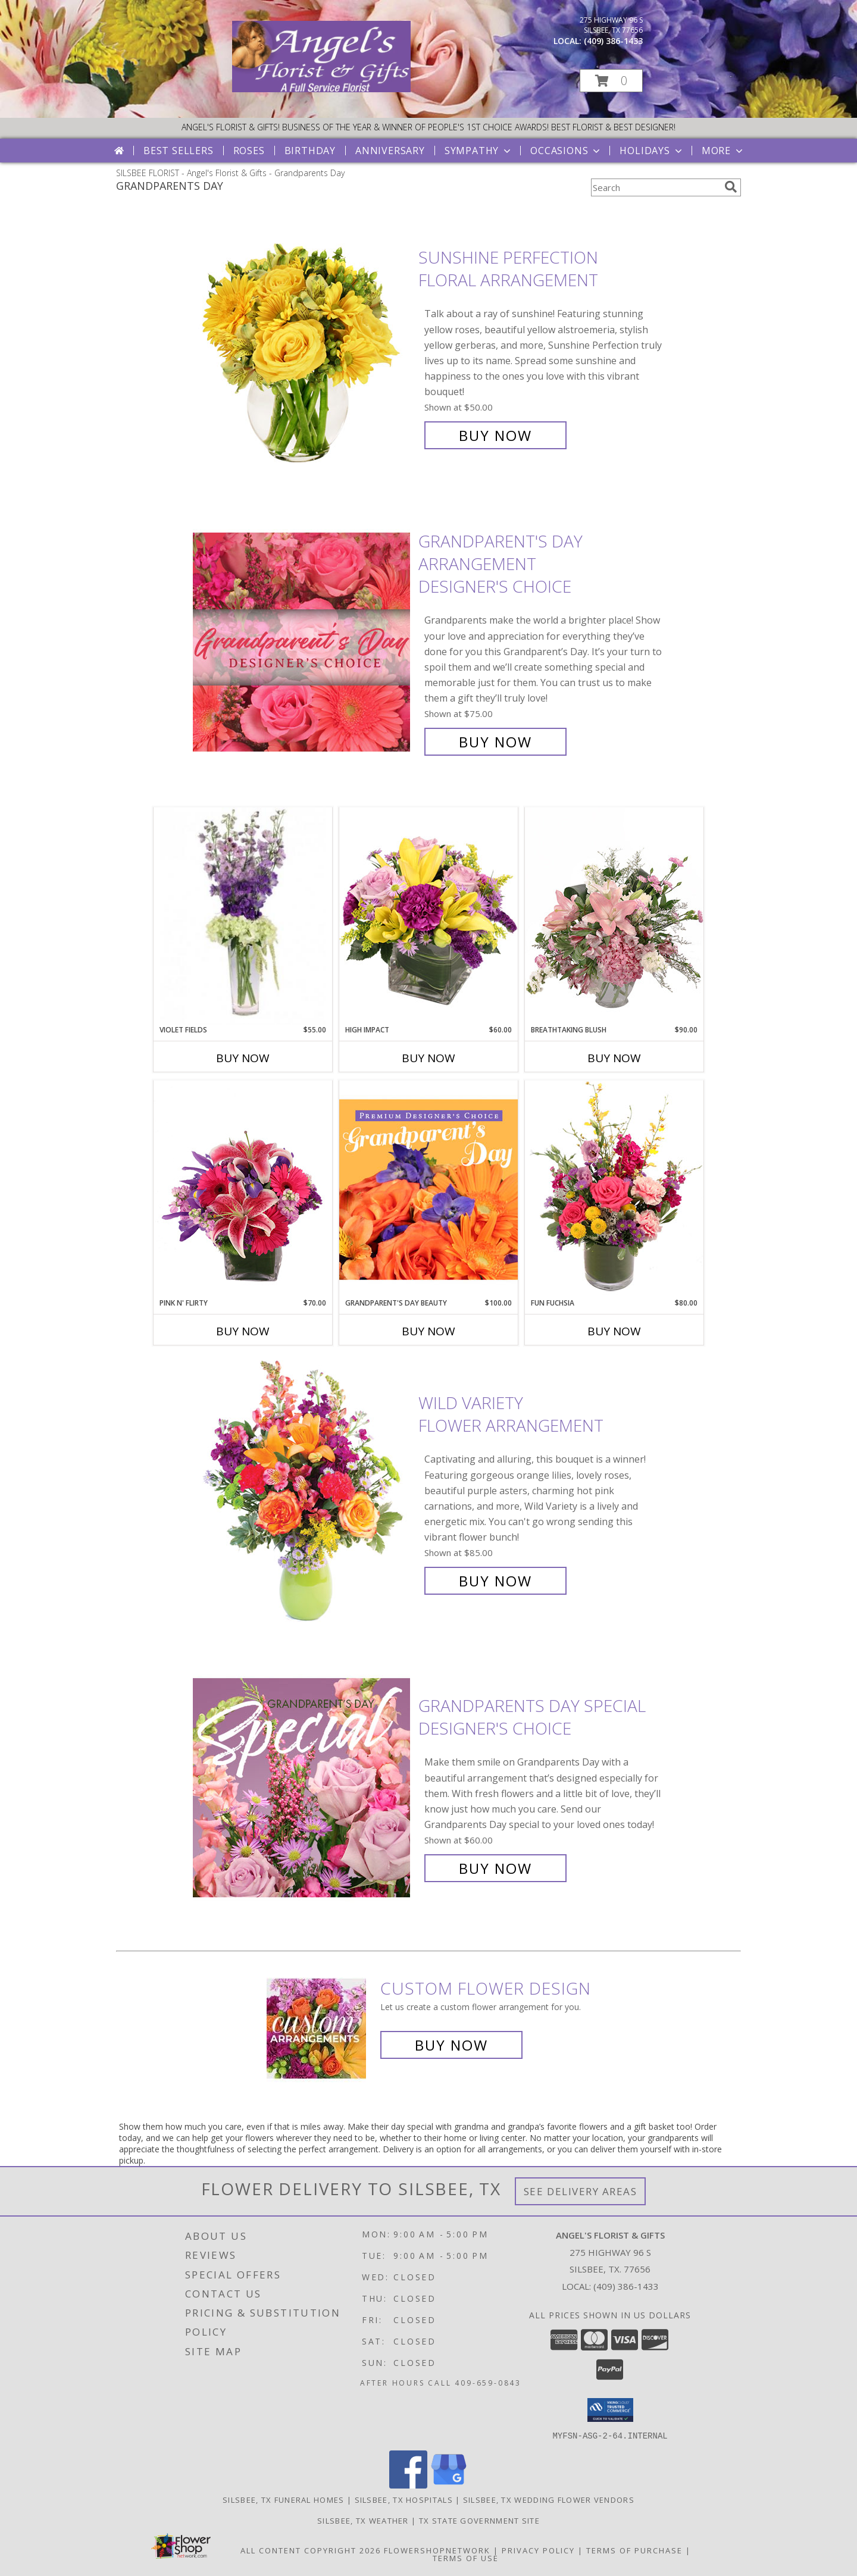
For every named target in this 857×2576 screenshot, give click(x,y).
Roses (249, 150)
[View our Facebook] (408, 2484)
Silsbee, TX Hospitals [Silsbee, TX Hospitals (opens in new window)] (404, 2499)
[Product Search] (655, 187)
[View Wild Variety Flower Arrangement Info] (302, 1492)
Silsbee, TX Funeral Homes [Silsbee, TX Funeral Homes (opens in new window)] (284, 2499)
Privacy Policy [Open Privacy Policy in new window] (538, 2549)
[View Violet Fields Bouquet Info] (243, 916)
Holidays (652, 150)
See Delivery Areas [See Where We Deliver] (580, 2191)
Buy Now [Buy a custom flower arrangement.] (451, 2045)
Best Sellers (178, 150)
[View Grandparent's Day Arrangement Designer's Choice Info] (302, 641)
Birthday (310, 150)
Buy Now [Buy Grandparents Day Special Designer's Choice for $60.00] (495, 1868)
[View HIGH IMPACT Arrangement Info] (428, 915)
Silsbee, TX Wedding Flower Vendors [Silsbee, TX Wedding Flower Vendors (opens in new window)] (548, 2499)
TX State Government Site (479, 2520)
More (723, 150)
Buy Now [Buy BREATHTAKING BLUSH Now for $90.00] (614, 1058)
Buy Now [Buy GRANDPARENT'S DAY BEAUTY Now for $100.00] (428, 1331)
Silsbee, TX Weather (363, 2520)
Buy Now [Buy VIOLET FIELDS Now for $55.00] (243, 1058)
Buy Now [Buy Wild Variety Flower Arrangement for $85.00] (495, 1581)
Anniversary (390, 150)
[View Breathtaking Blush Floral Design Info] (614, 915)
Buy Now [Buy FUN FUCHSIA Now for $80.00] (614, 1331)
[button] (611, 80)
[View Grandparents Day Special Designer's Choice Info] (302, 1787)
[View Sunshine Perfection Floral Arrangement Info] (302, 346)
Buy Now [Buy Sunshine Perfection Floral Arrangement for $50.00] (495, 435)
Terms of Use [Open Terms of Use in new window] (466, 2557)
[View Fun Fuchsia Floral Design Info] (614, 1189)
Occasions (566, 150)
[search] (730, 186)
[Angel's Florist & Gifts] (321, 89)
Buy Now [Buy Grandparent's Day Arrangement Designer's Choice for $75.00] (495, 742)
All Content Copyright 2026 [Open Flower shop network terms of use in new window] (310, 2549)
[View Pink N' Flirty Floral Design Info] (243, 1189)
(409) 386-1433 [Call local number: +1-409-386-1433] (613, 40)
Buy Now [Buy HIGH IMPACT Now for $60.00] (428, 1058)
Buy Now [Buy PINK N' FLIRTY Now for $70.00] (243, 1331)
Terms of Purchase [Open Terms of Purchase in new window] (634, 2549)
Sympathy (479, 150)
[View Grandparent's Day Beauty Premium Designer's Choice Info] (428, 1189)
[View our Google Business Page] (449, 2484)
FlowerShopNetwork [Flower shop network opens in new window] (437, 2549)
